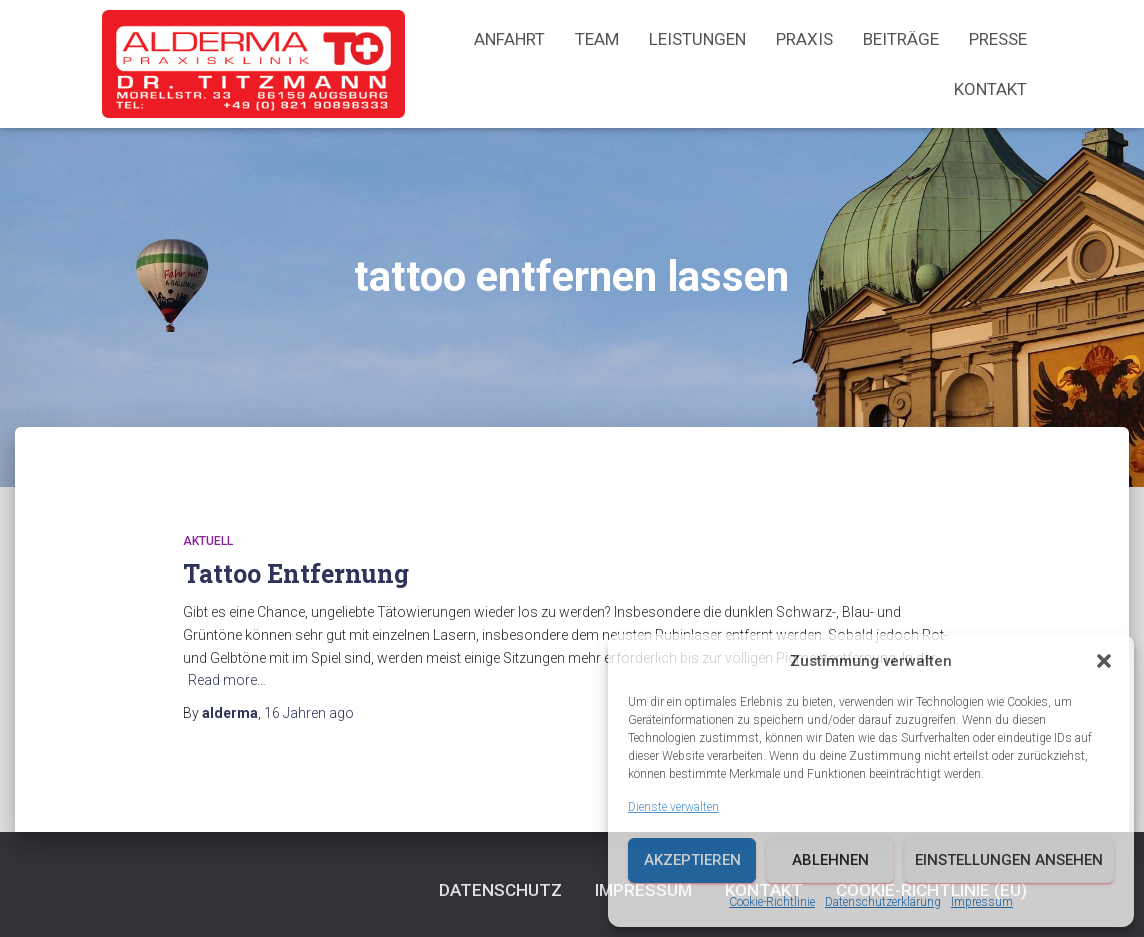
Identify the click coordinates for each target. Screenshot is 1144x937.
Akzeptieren (692, 860)
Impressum (982, 902)
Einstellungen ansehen (1009, 860)
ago (309, 713)
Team (597, 39)
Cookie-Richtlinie (772, 902)
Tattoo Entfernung (296, 573)
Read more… (227, 680)
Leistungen (697, 39)
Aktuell (208, 541)
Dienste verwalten (673, 807)
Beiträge (901, 39)
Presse (998, 39)
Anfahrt (509, 39)
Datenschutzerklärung (883, 902)
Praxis (804, 39)
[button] (1104, 661)
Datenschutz (500, 890)
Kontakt (990, 89)
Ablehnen (830, 860)
